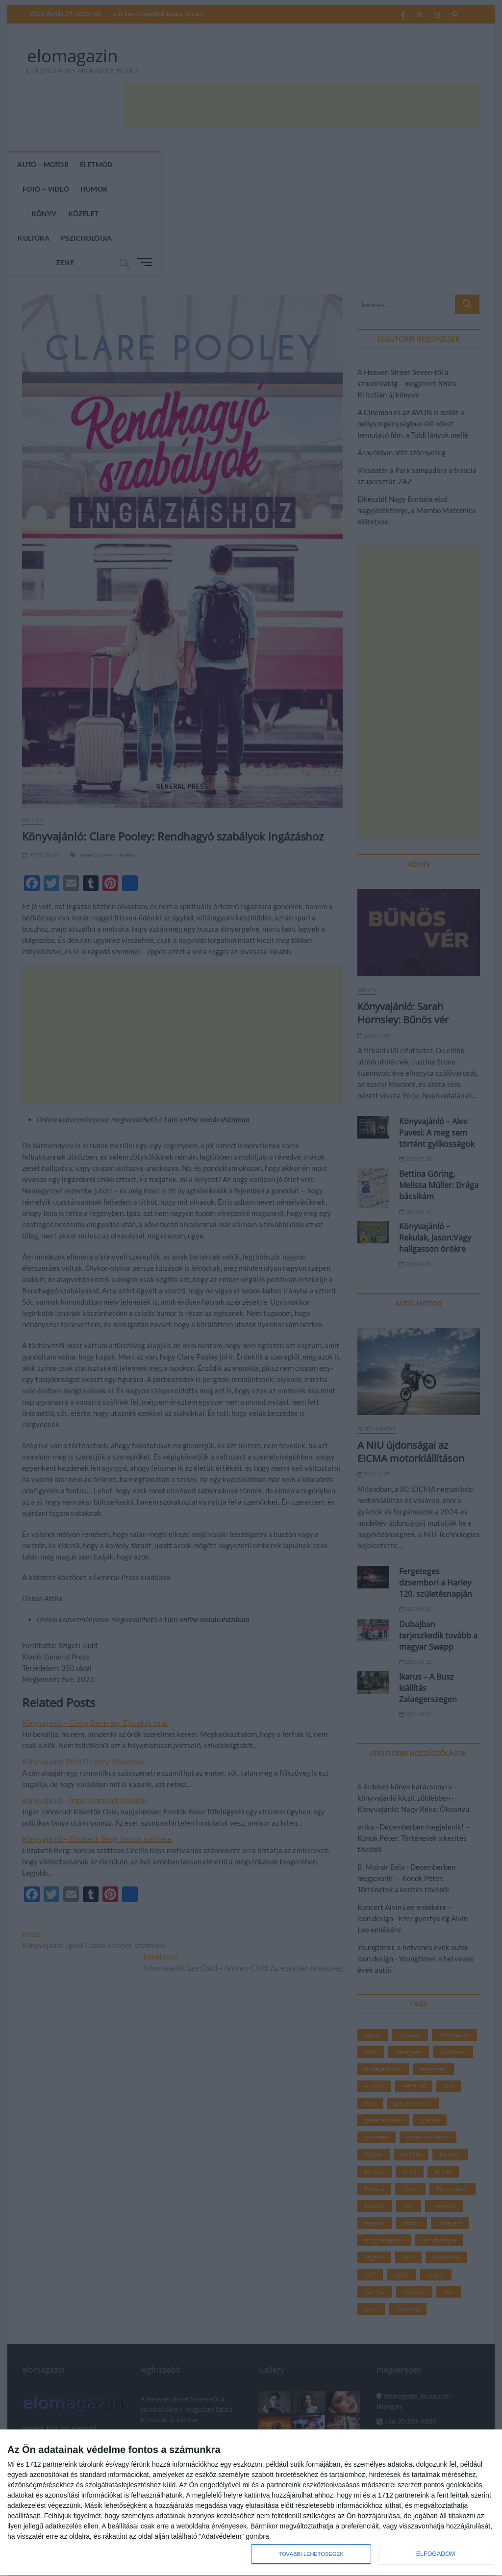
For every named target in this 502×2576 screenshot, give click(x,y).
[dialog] (251, 2503)
